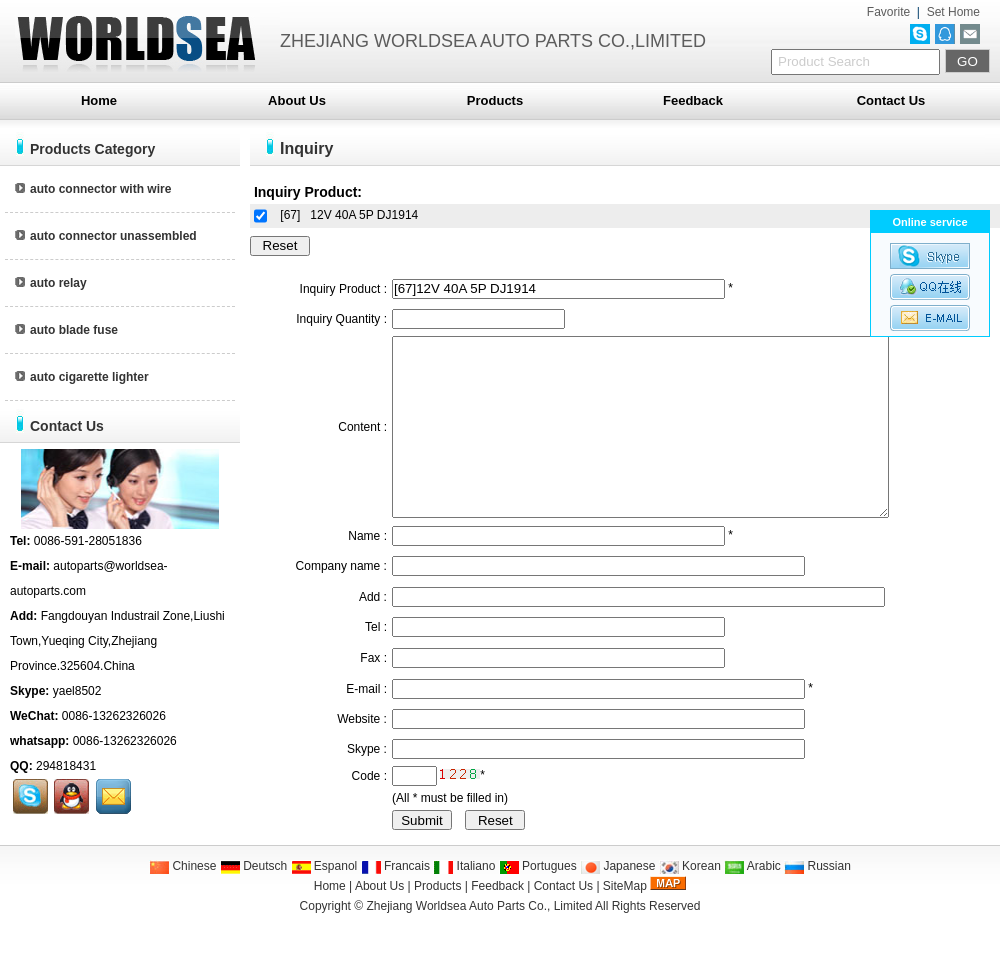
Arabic (752, 902)
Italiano (464, 902)
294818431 (66, 766)
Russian (817, 902)
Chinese (182, 902)
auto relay (51, 283)
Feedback (693, 100)
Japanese (617, 902)
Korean (690, 902)
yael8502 (77, 691)
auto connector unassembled (106, 236)
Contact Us (891, 100)
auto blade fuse (66, 330)
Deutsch (253, 902)
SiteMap (625, 922)
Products (495, 100)
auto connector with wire (93, 189)
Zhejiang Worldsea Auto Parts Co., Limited (479, 942)
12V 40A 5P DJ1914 (364, 215)
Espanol (324, 902)
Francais (395, 902)
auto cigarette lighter (82, 377)
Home (99, 100)
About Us (297, 100)
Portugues (538, 902)
